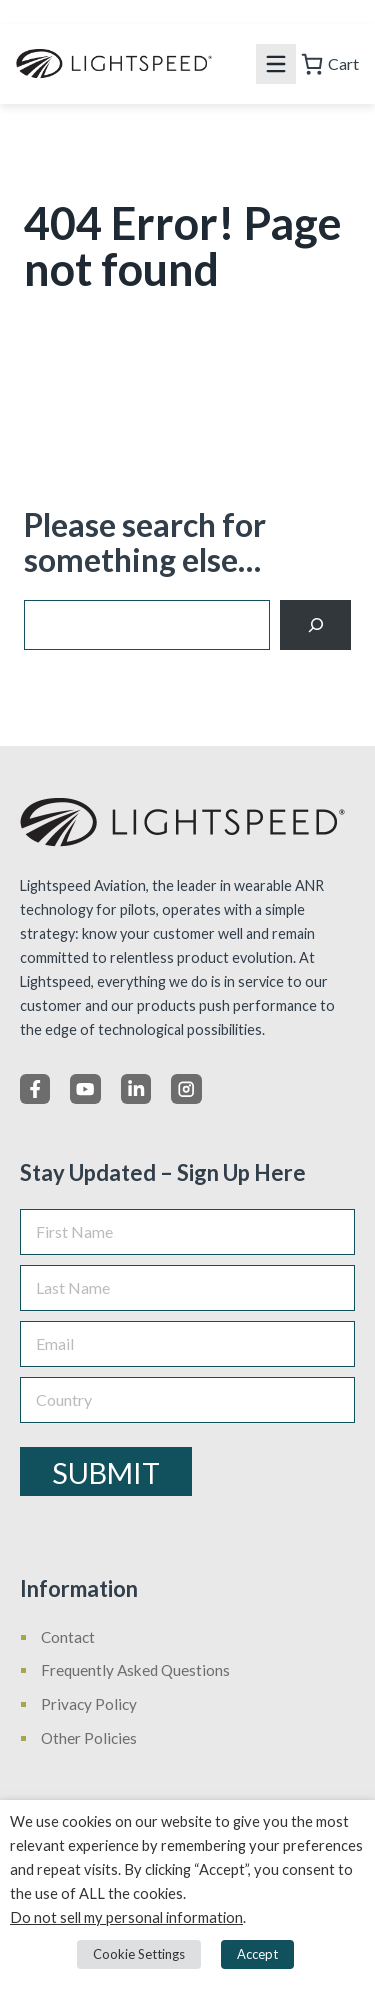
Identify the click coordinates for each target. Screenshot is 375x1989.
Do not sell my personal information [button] (126, 1917)
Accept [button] (257, 1954)
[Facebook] (35, 1089)
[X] (85, 1089)
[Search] (315, 624)
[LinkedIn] (136, 1089)
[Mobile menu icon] (276, 64)
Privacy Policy (89, 1704)
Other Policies (89, 1738)
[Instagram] (186, 1089)
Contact (68, 1637)
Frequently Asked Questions (135, 1670)
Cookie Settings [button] (139, 1954)
